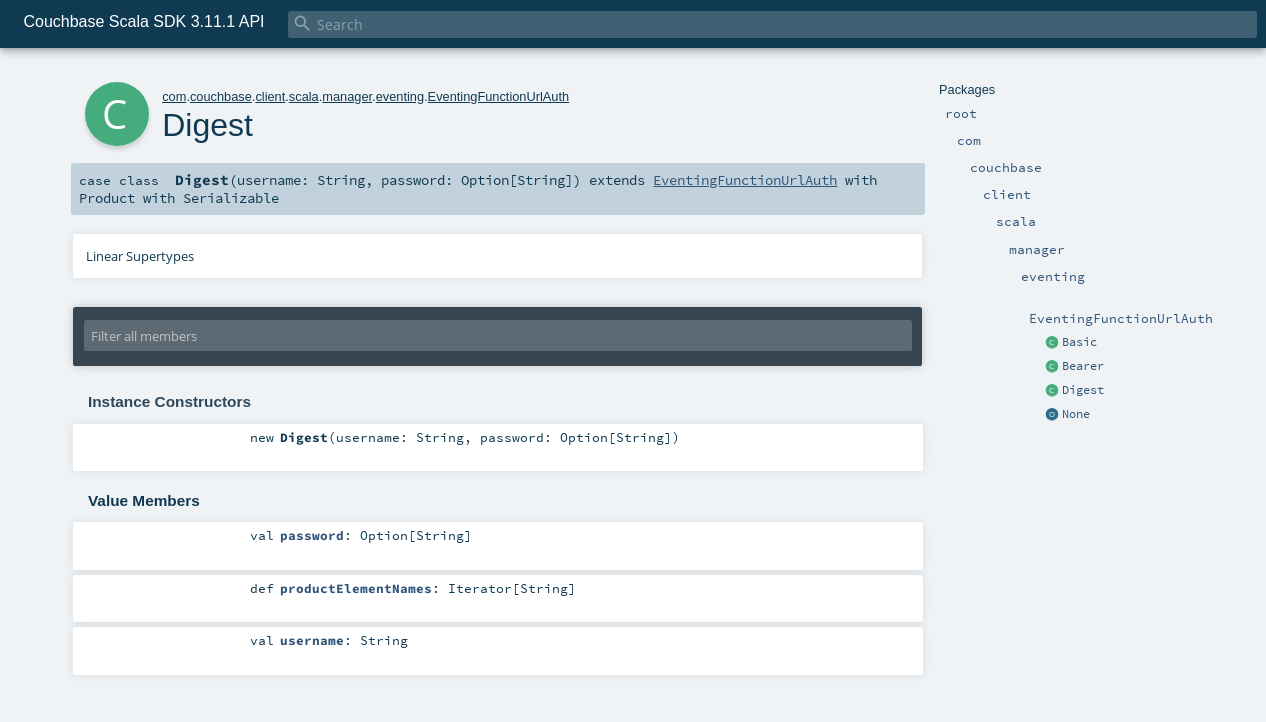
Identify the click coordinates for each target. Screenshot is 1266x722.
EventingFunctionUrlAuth (499, 96)
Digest (1083, 390)
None (1076, 414)
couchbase (221, 96)
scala (304, 96)
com (174, 96)
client (270, 96)
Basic (1079, 342)
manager (347, 96)
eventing (400, 96)
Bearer (1083, 366)
